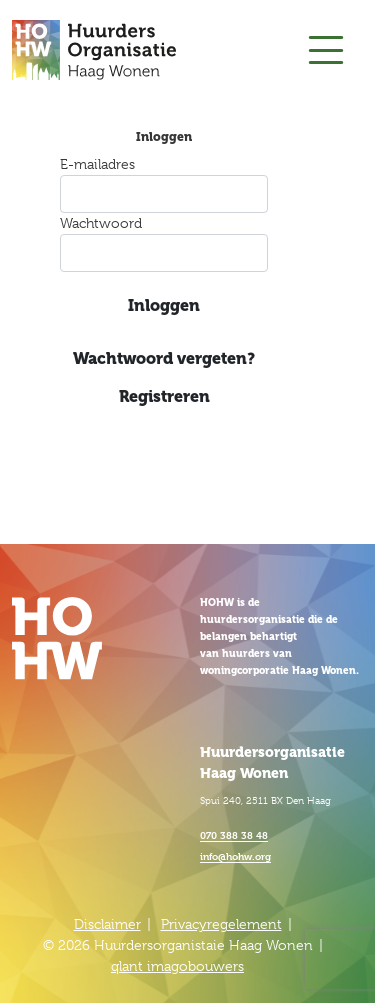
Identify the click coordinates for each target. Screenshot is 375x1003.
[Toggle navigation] (325, 50)
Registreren (164, 396)
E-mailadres (97, 164)
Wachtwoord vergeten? (164, 358)
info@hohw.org (235, 855)
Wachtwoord (101, 223)
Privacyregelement (221, 924)
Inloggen (164, 305)
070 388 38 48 (234, 834)
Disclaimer (107, 924)
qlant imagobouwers (177, 966)
